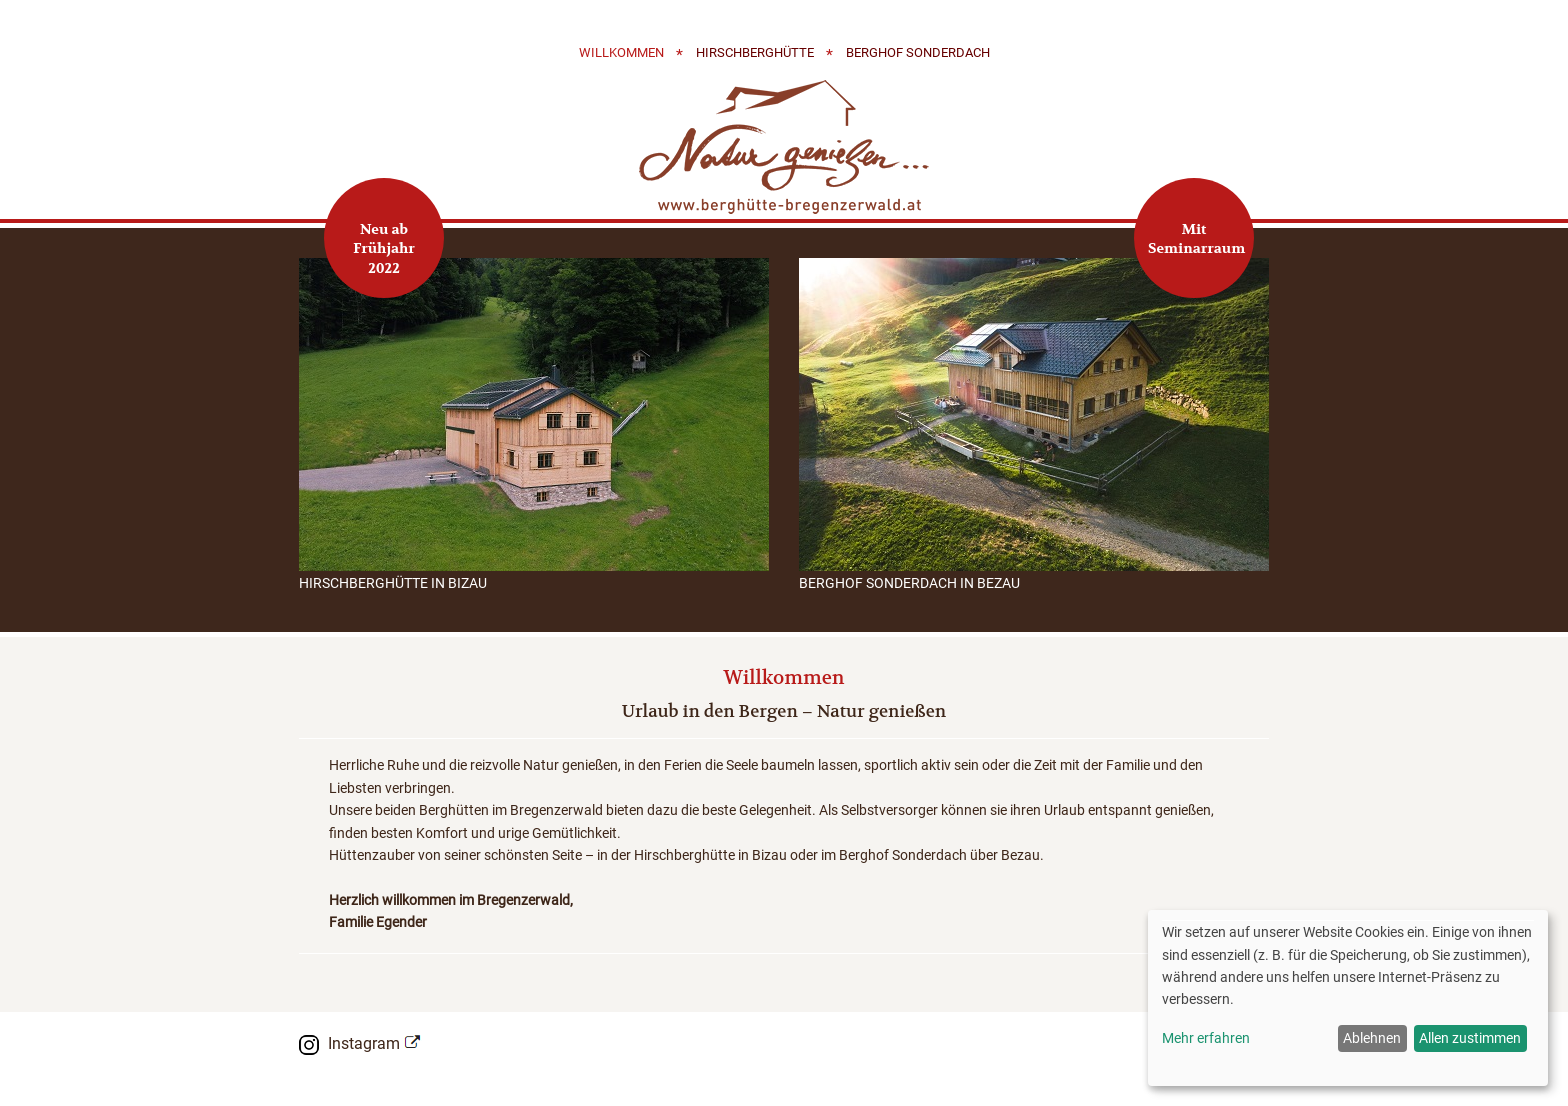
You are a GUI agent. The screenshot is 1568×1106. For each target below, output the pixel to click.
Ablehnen (1372, 1038)
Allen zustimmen (1470, 1038)
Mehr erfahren (1206, 1038)
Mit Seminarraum (1196, 239)
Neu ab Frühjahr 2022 (384, 248)
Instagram (364, 1043)
